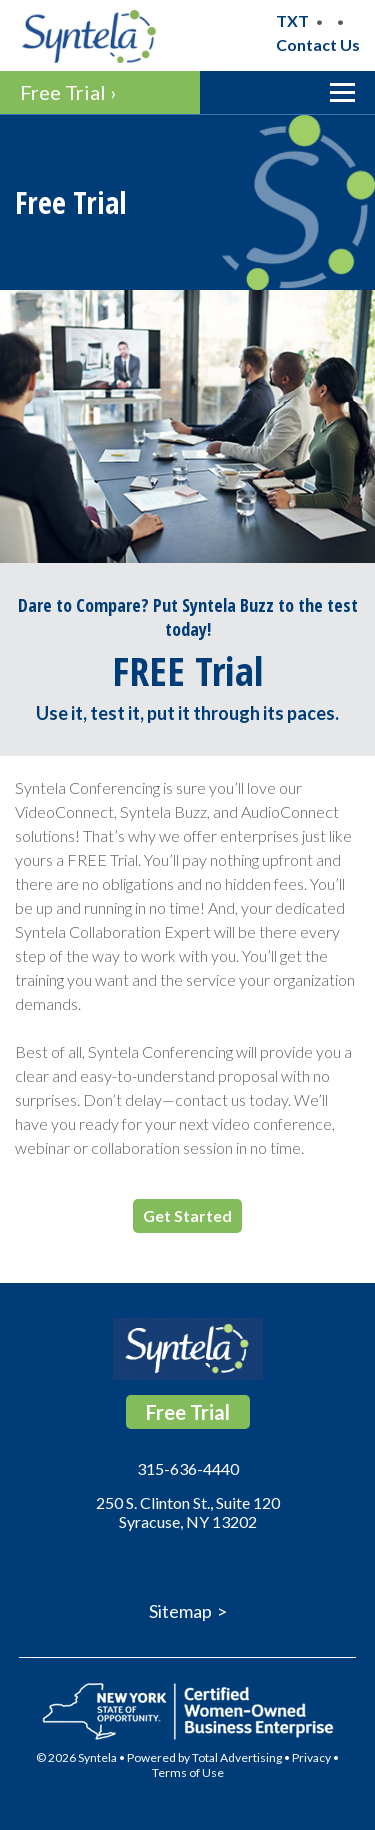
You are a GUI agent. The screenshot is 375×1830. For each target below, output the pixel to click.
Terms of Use (188, 1772)
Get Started (187, 1215)
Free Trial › (68, 92)
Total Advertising (237, 1757)
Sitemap (180, 1611)
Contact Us (318, 44)
